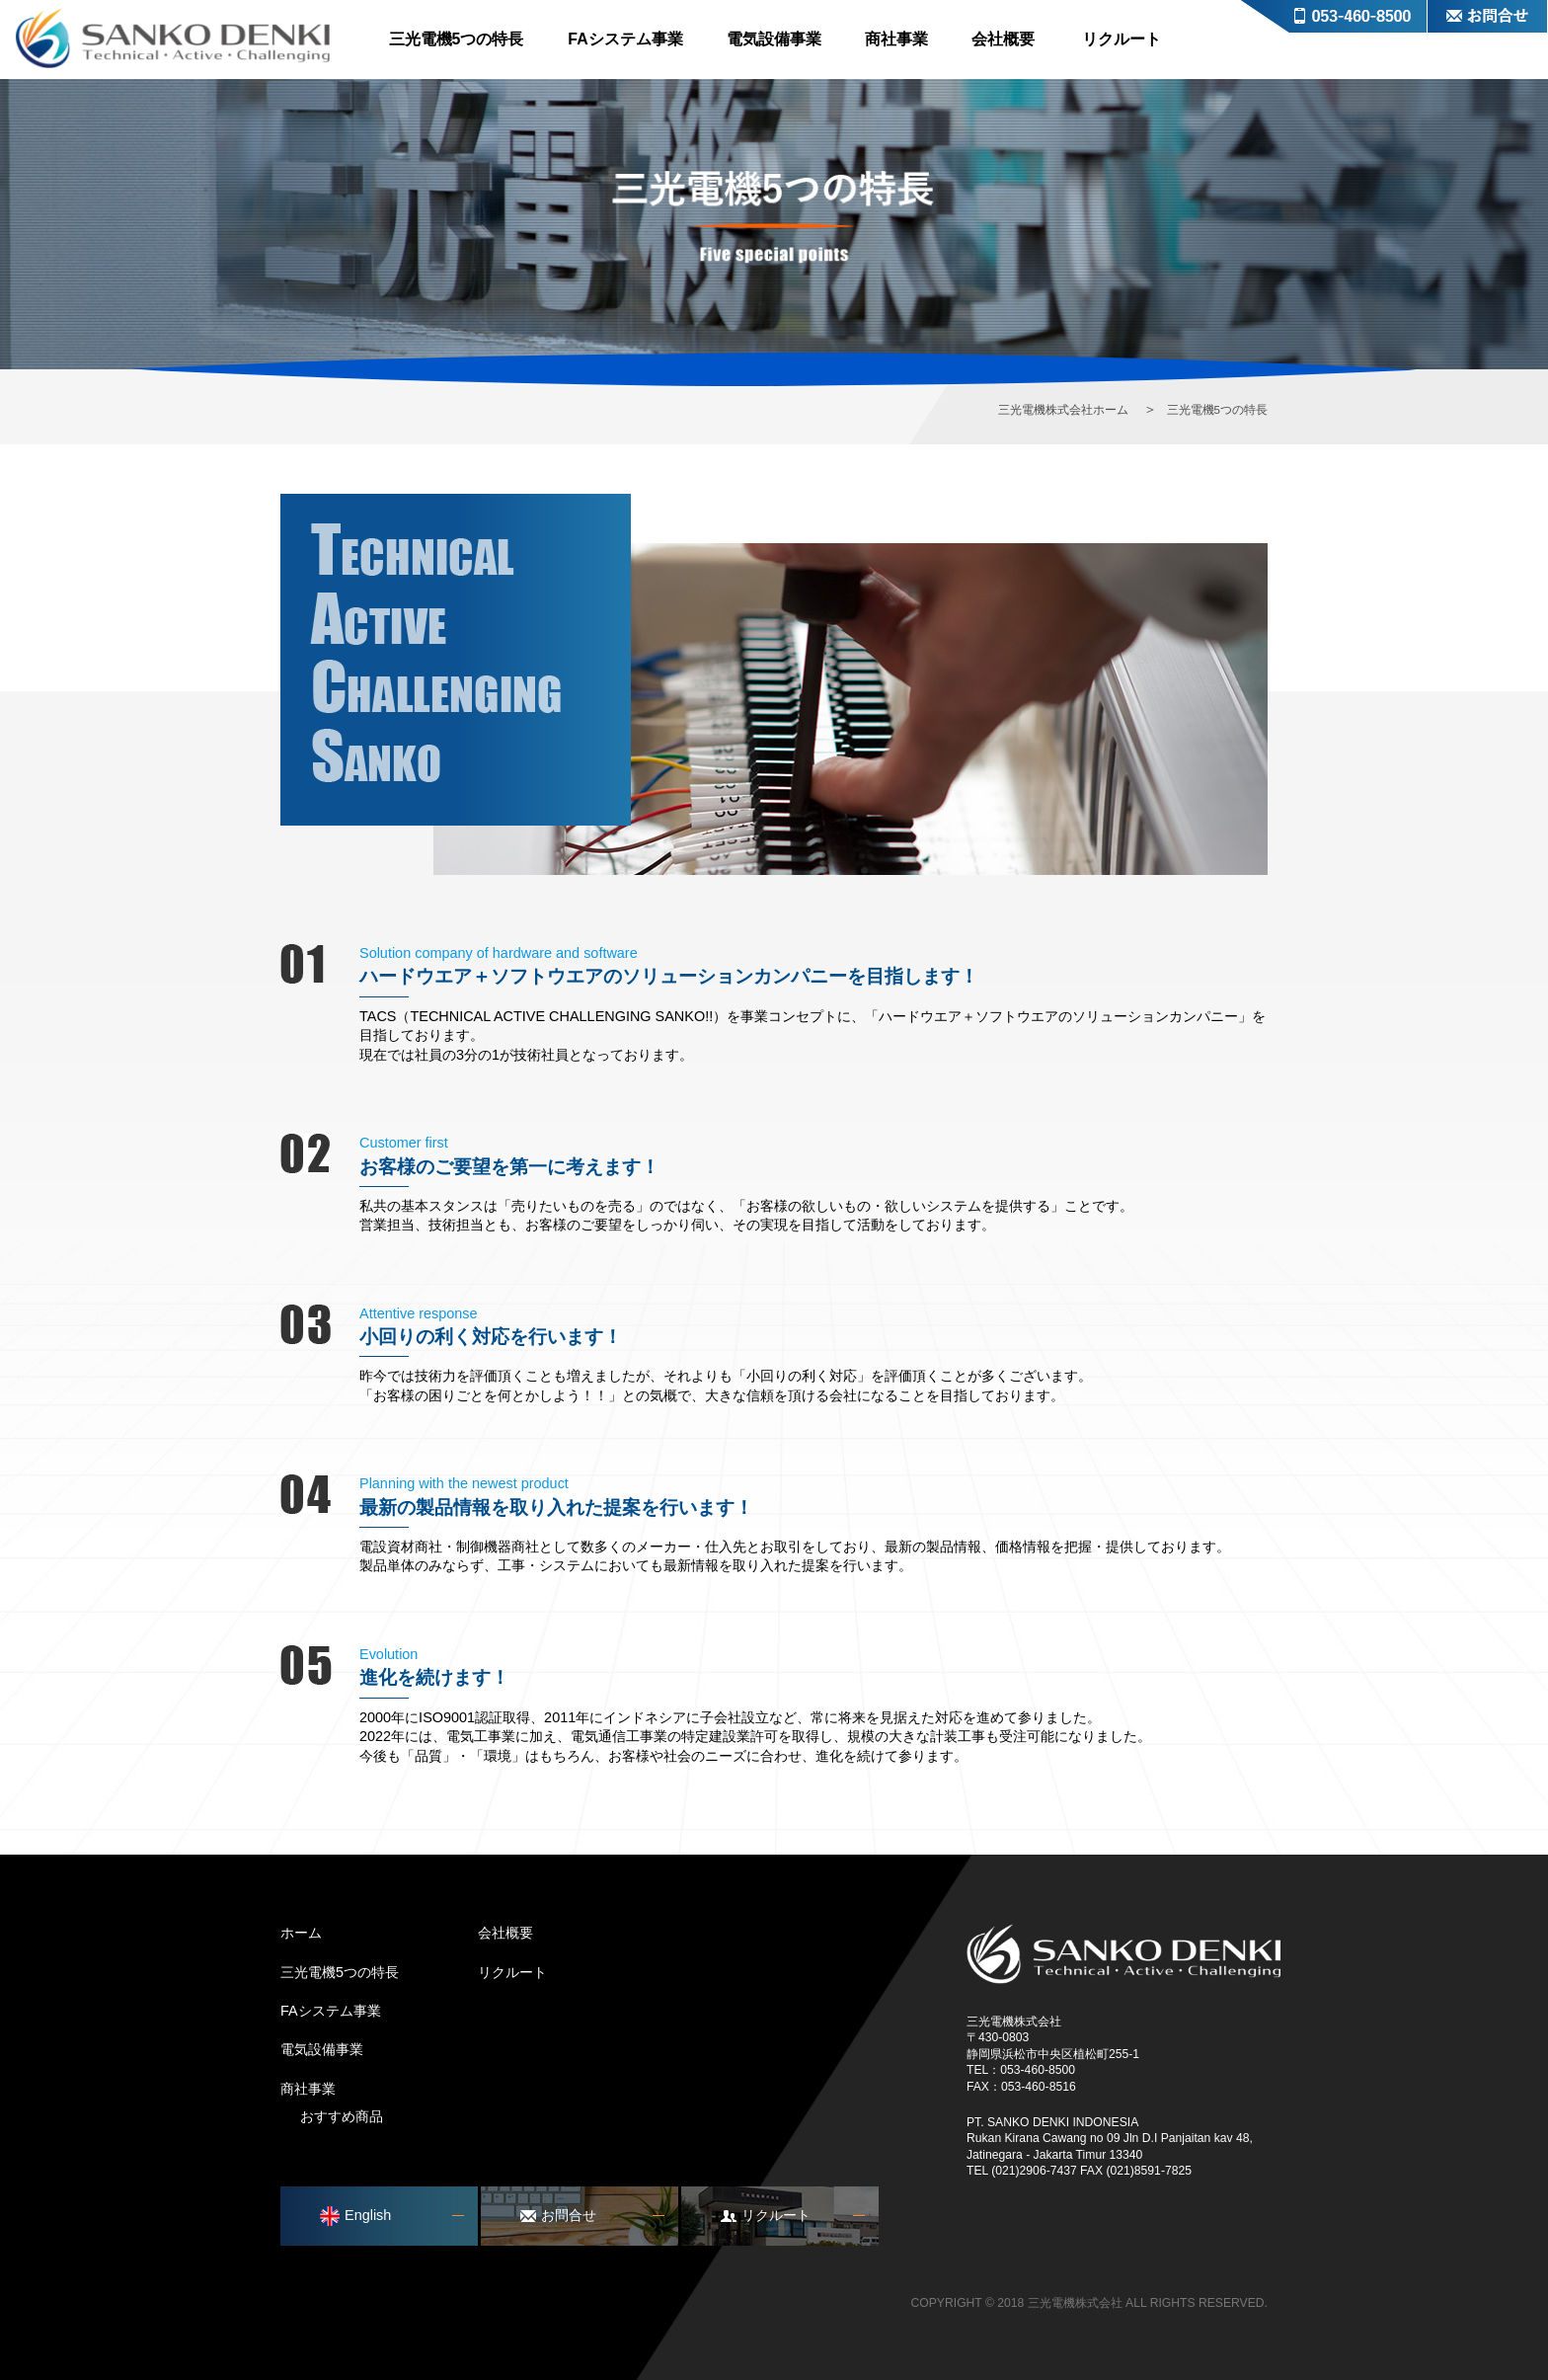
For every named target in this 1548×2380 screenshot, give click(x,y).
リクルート (1121, 39)
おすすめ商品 (341, 2116)
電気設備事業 (774, 39)
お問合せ (1487, 16)
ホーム (301, 1933)
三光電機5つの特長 (456, 39)
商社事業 (896, 39)
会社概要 (1003, 39)
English (355, 2216)
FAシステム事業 (625, 39)
